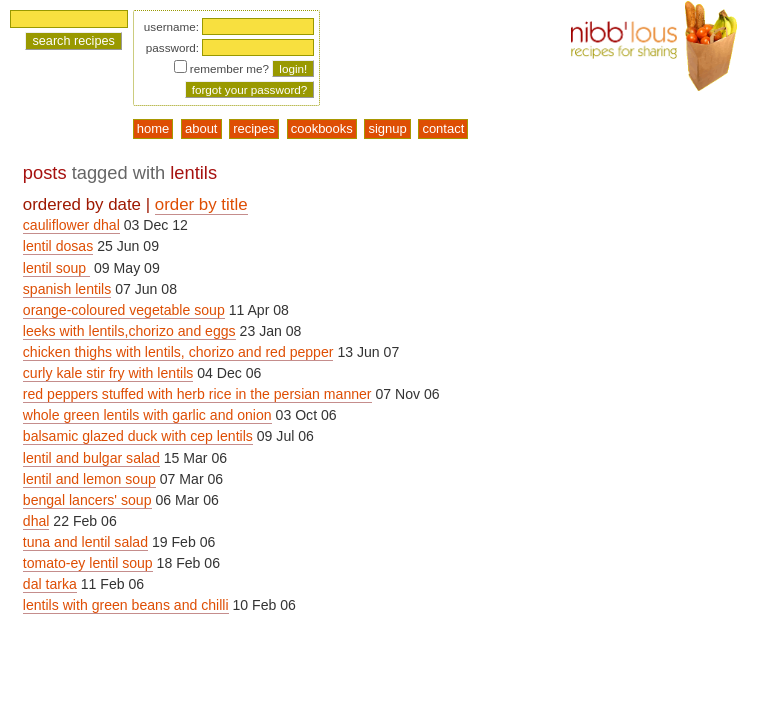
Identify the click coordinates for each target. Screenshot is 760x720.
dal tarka (50, 584)
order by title (201, 204)
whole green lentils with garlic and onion (147, 415)
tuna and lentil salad (85, 542)
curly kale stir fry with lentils (108, 373)
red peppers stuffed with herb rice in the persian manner (197, 394)
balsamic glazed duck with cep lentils (138, 436)
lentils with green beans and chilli (126, 605)
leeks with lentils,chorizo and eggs (129, 331)
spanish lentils (67, 289)
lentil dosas (58, 246)
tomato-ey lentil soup (88, 563)
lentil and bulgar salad (91, 458)
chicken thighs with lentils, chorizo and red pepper (178, 352)
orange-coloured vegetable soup (124, 310)
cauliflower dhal (71, 225)
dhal (36, 521)
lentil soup (56, 268)
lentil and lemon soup (89, 479)
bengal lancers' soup (87, 500)
